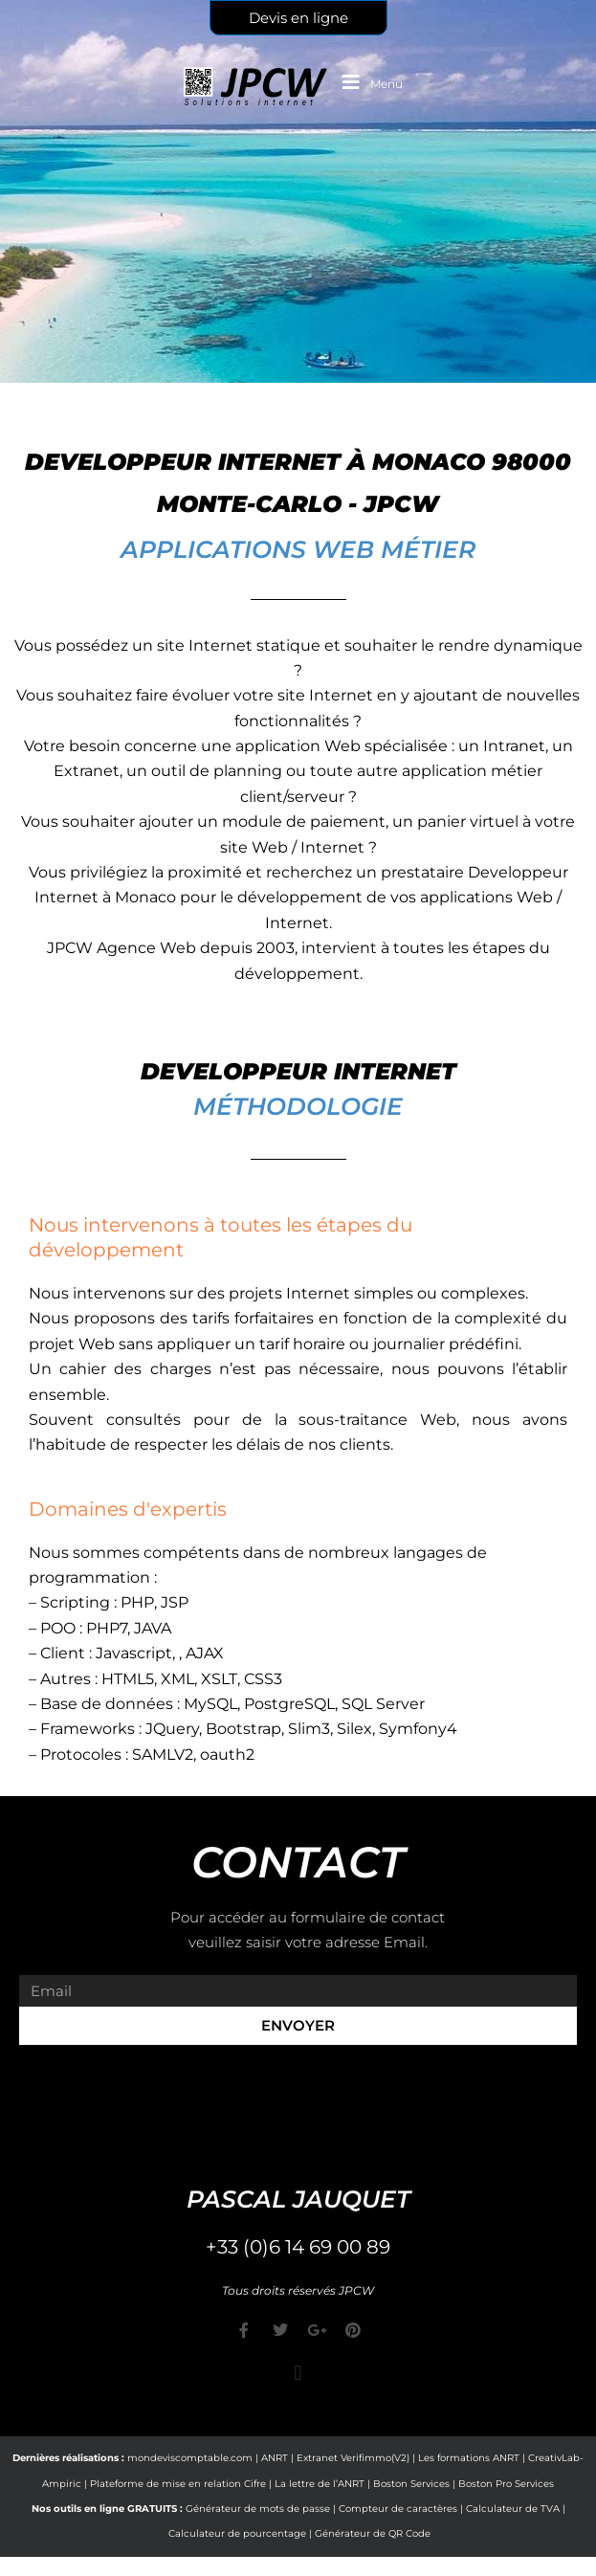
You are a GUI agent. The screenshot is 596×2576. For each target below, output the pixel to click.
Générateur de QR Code (372, 2533)
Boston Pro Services (506, 2483)
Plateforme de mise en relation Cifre (178, 2483)
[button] (298, 2372)
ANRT (274, 2458)
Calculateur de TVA (513, 2508)
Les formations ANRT (468, 2458)
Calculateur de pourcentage (237, 2533)
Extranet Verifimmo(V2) (353, 2458)
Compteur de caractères (398, 2508)
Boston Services (411, 2483)
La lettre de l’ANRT (319, 2483)
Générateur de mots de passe (258, 2508)
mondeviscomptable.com (190, 2458)
